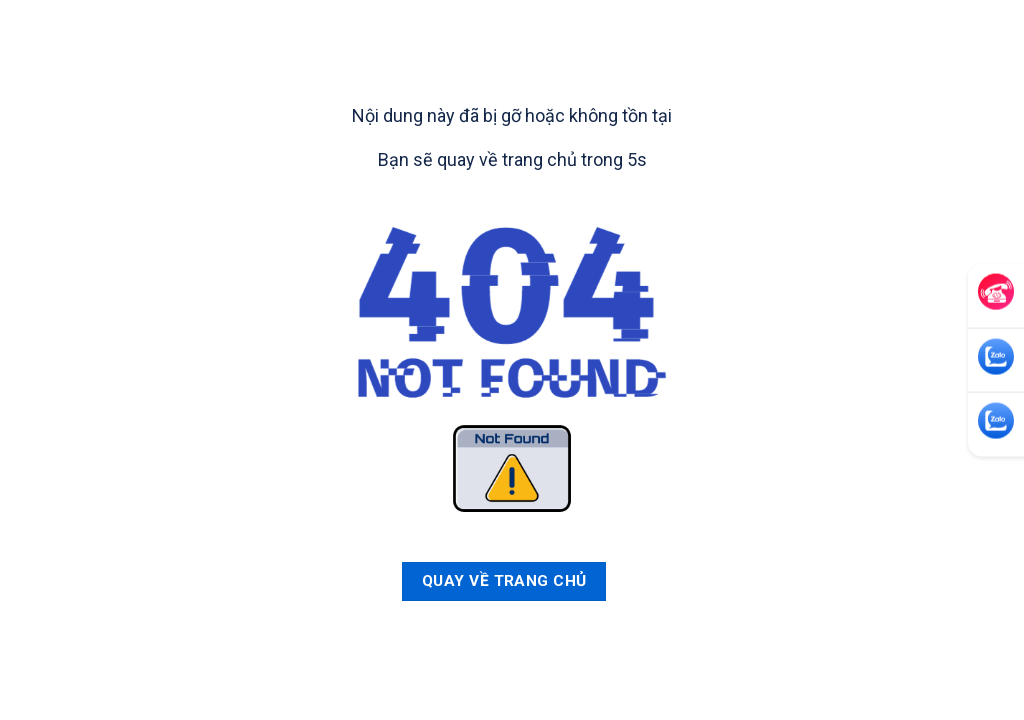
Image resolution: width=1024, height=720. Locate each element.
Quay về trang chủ (504, 581)
